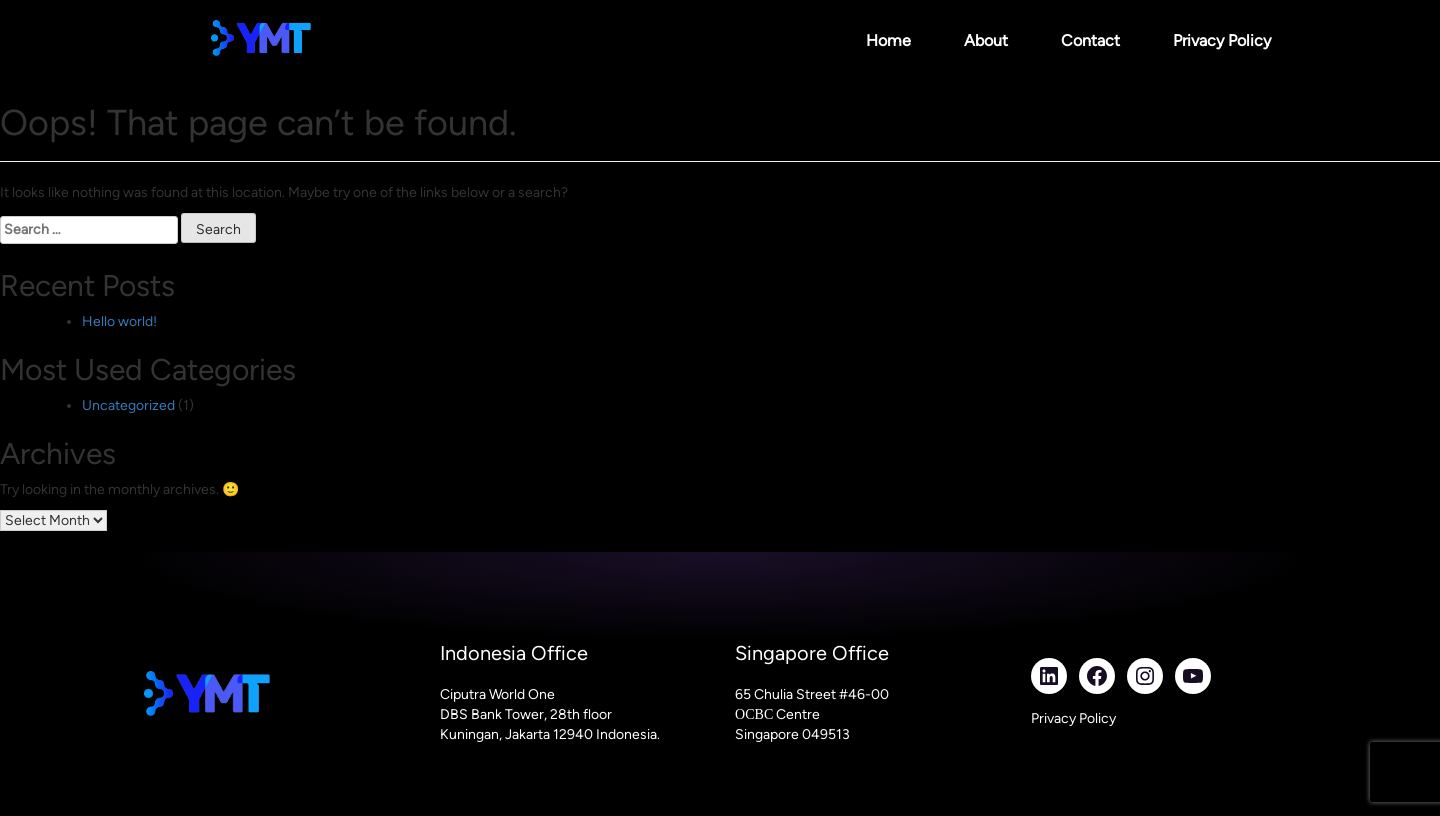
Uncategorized (128, 405)
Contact (1090, 40)
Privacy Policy (1222, 40)
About (986, 40)
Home (888, 40)
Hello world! (119, 321)
